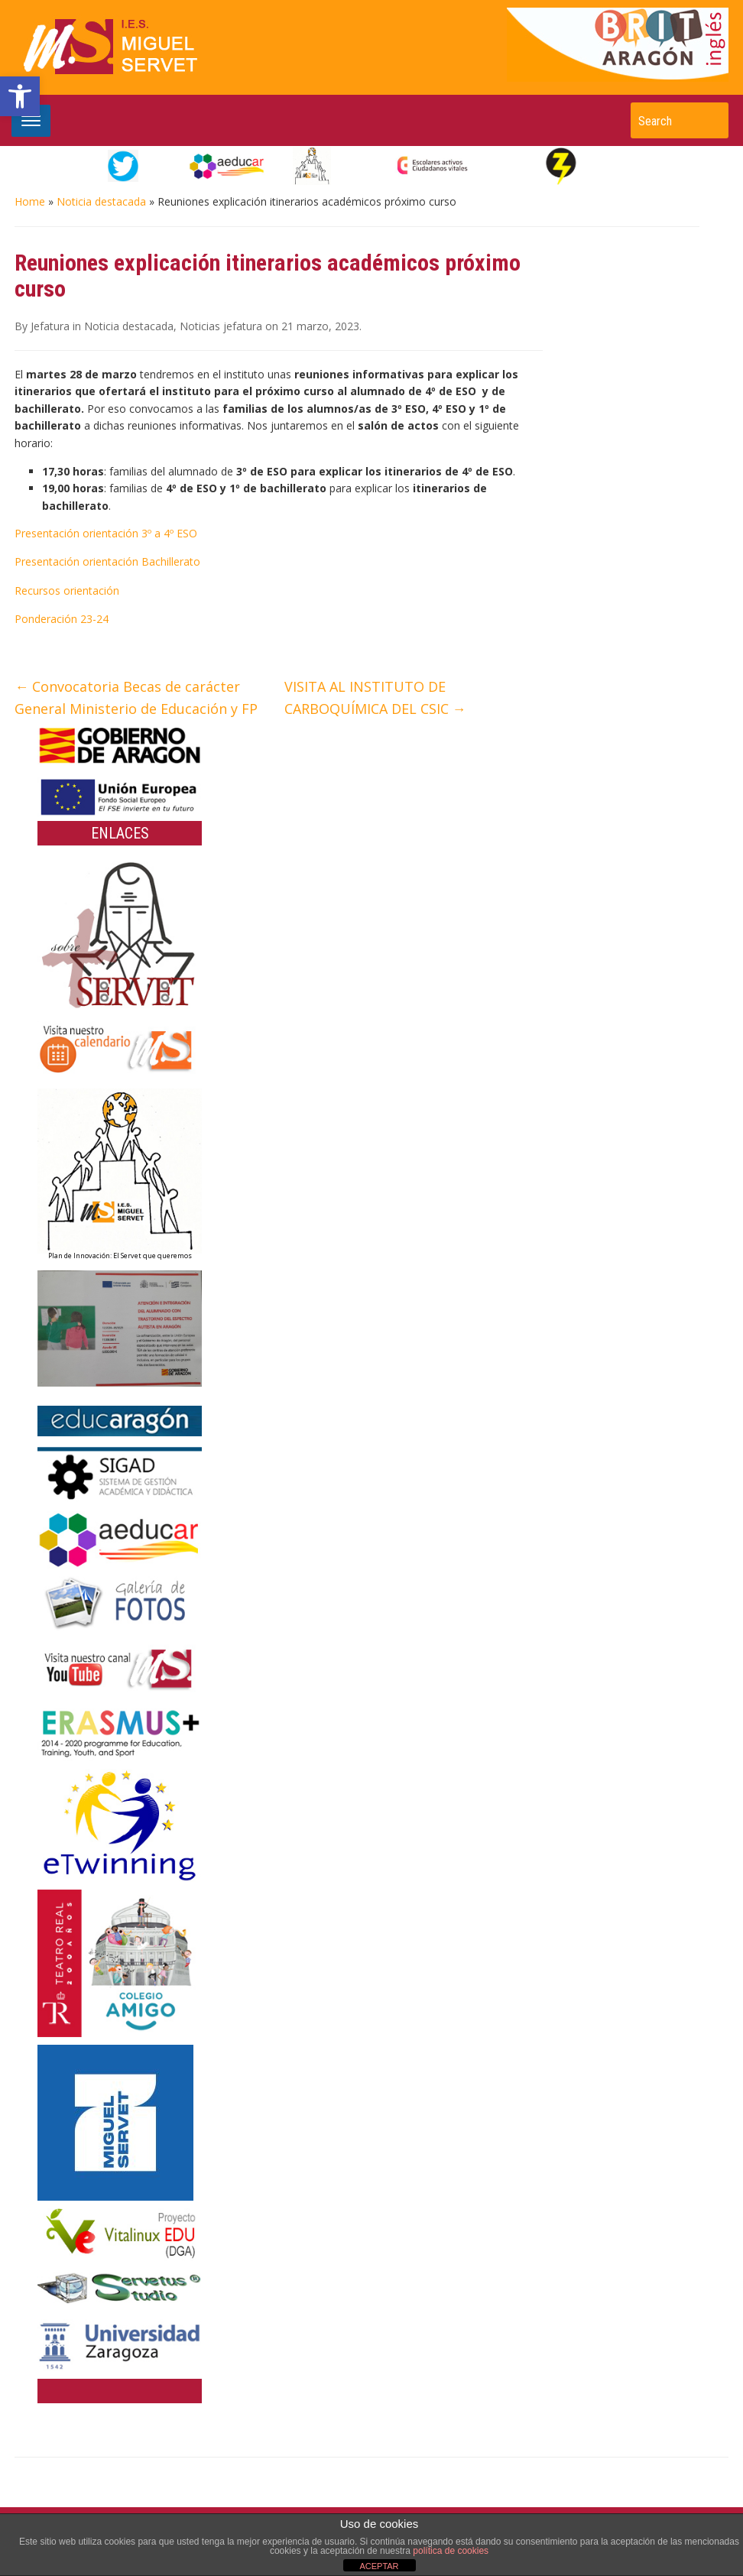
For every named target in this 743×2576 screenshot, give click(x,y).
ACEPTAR (378, 2566)
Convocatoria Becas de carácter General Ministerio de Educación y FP (136, 697)
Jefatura (50, 326)
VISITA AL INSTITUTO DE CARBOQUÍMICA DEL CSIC (375, 697)
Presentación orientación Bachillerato (107, 561)
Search (709, 120)
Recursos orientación (67, 590)
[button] (20, 96)
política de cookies (450, 2550)
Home (30, 201)
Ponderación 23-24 (62, 619)
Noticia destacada (101, 201)
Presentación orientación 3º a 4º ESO (106, 533)
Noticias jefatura (221, 326)
